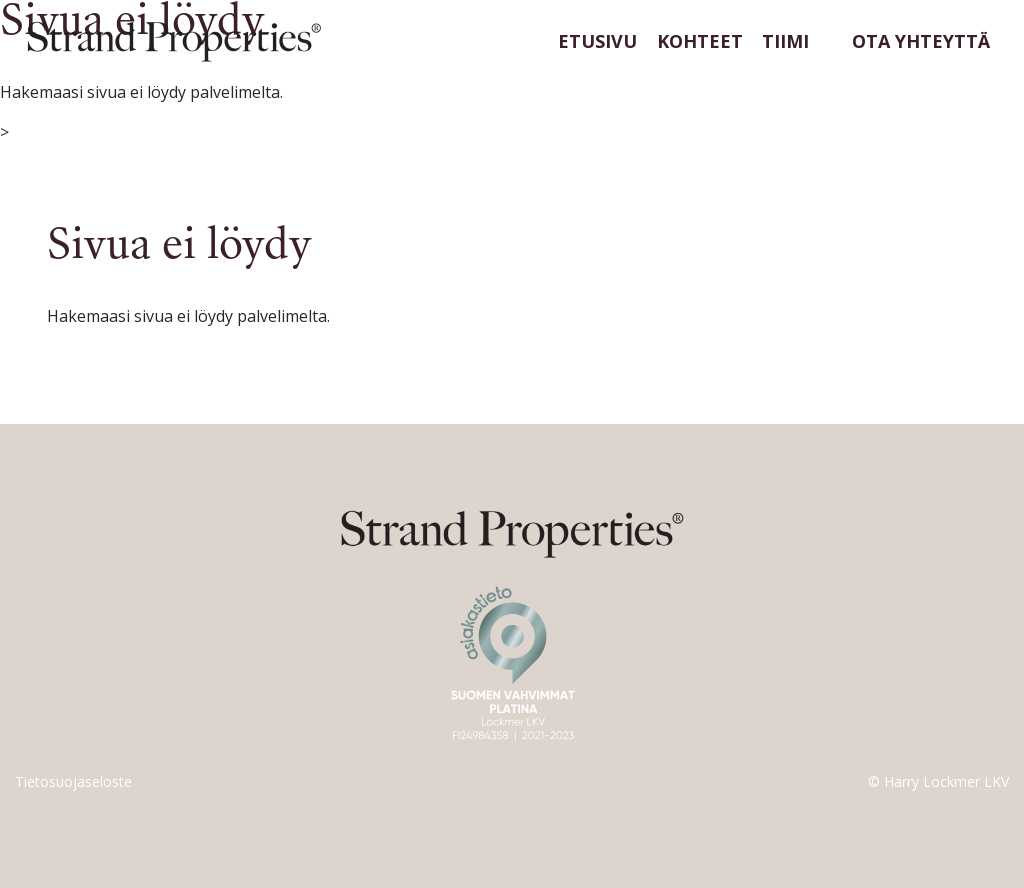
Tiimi (785, 41)
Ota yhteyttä (921, 41)
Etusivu (597, 41)
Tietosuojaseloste (73, 781)
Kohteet (700, 41)
